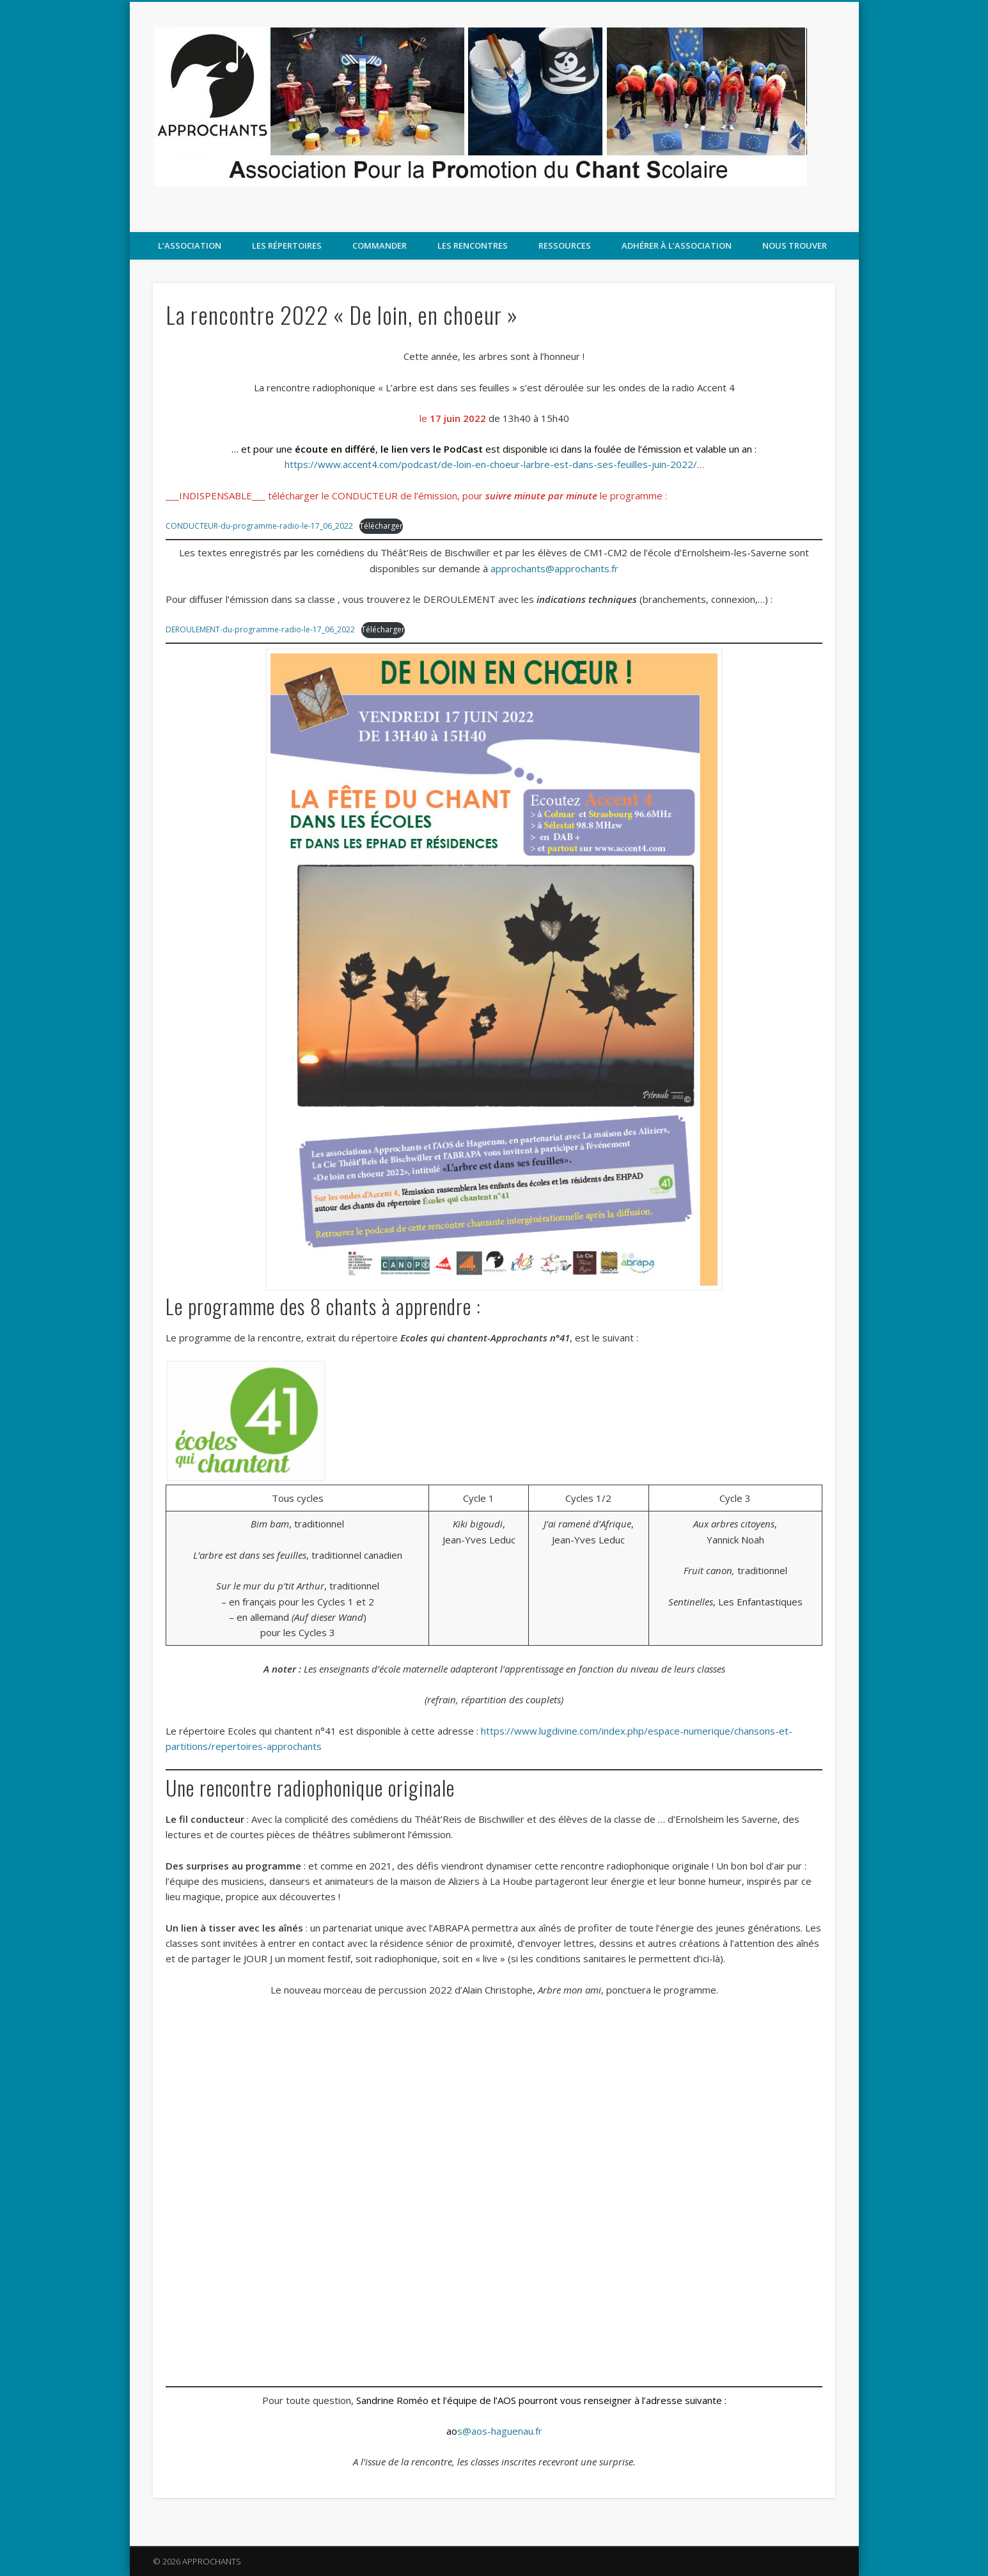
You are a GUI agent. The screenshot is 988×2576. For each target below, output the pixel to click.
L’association (189, 245)
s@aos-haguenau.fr (494, 2430)
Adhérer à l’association (677, 245)
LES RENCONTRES (472, 245)
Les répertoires (287, 245)
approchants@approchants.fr (554, 568)
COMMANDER (379, 245)
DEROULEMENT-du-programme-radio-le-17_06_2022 (260, 629)
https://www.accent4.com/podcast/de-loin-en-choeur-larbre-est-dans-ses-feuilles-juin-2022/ (491, 464)
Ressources (564, 245)
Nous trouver (794, 245)
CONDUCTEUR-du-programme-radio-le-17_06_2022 (259, 525)
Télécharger (380, 525)
